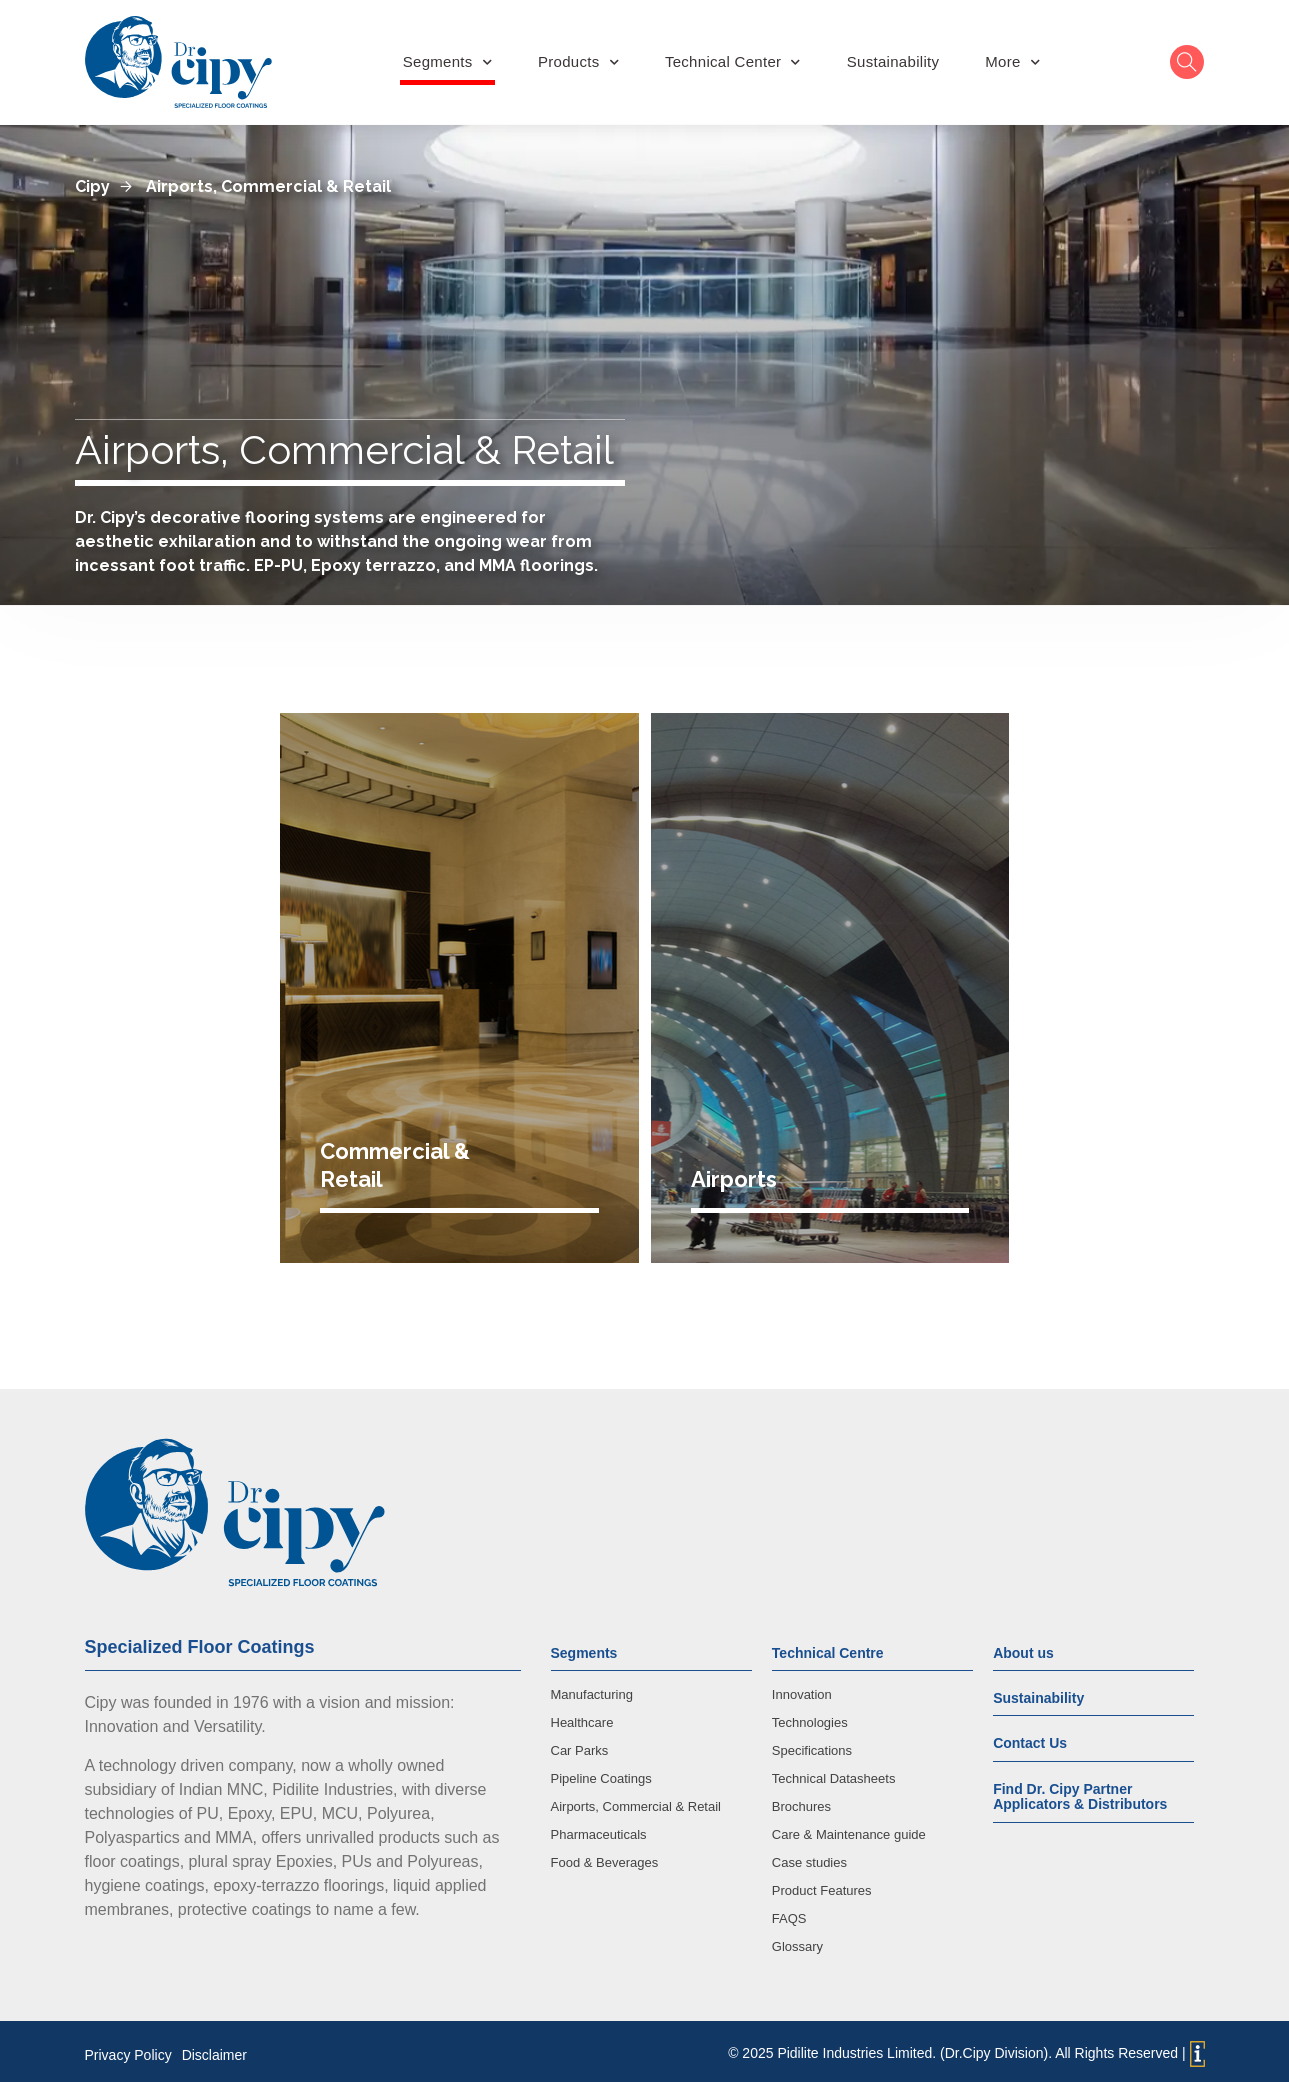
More (1012, 62)
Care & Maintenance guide (849, 1827)
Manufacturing (592, 1687)
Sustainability (893, 61)
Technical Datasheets (834, 1771)
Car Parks (580, 1743)
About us (1023, 1646)
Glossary (797, 1939)
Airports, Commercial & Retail (636, 1799)
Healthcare (582, 1715)
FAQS (789, 1911)
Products (578, 62)
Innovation (802, 1687)
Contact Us (1030, 1736)
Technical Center (733, 62)
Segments (447, 62)
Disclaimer (214, 2048)
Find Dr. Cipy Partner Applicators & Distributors (1080, 1789)
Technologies (810, 1715)
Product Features (822, 1883)
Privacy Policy (128, 2048)
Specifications (812, 1743)
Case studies (809, 1855)
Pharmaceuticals (599, 1827)
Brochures (801, 1799)
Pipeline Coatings (601, 1771)
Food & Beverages (605, 1855)
